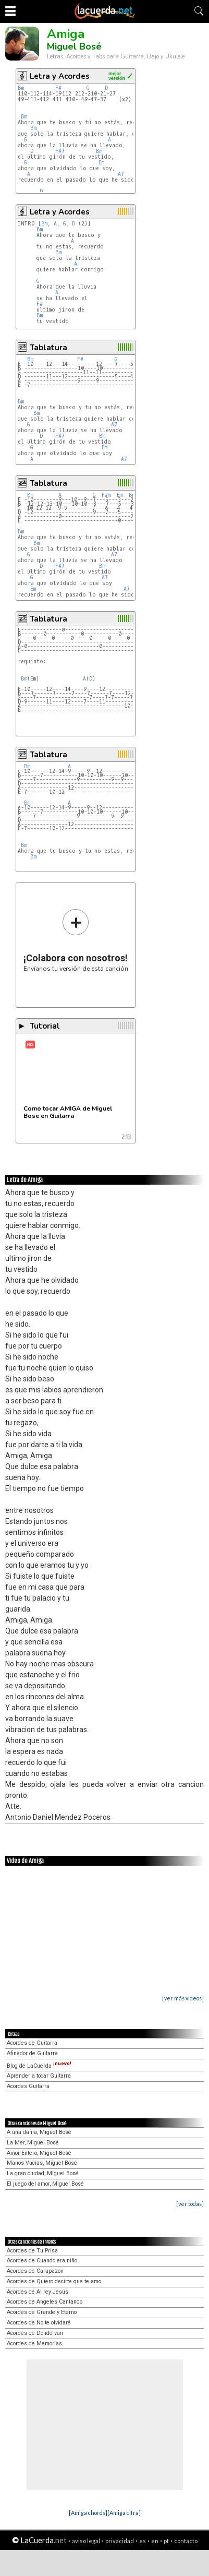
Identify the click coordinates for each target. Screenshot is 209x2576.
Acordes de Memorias (34, 2343)
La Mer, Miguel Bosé (33, 2142)
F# (58, 88)
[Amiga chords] (88, 2512)
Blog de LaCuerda (39, 2065)
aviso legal (86, 2540)
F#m (106, 495)
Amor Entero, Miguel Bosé (39, 2153)
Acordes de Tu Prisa (32, 2250)
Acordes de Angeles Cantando (44, 2301)
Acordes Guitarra (28, 2086)
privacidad (119, 2540)
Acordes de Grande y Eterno (42, 2312)
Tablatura (48, 347)
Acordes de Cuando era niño (42, 2260)
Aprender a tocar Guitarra (39, 2075)
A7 (121, 174)
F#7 (60, 151)
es (142, 2540)
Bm (21, 88)
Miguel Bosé (74, 46)
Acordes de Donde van (35, 2333)
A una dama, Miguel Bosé (39, 2132)
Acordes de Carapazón (35, 2271)
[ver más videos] (183, 1998)
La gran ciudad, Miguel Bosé (43, 2173)
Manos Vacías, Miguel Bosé (42, 2163)
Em (101, 162)
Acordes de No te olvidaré (39, 2322)
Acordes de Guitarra (32, 2043)
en (154, 2540)
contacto (186, 2540)
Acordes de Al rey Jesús (37, 2291)
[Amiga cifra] (124, 2512)
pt (166, 2540)
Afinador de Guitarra (32, 2053)
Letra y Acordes (60, 76)
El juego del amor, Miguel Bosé (45, 2183)
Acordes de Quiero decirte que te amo (54, 2281)
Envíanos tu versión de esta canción (75, 940)
